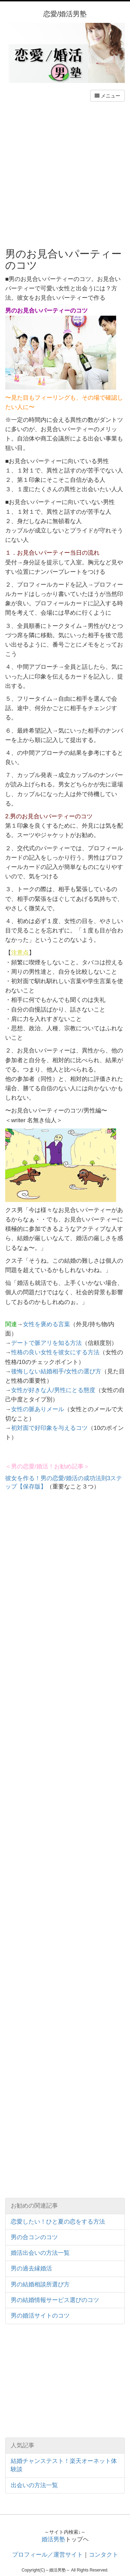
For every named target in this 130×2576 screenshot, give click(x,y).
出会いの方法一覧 (34, 2485)
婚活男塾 (53, 2539)
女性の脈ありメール (37, 1409)
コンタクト (103, 2554)
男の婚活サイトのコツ (40, 2315)
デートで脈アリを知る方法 (46, 1343)
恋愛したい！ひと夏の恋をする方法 (58, 2221)
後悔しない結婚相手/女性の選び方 (56, 1371)
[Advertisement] (65, 174)
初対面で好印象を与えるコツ (49, 1428)
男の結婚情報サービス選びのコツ (55, 2300)
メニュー (107, 96)
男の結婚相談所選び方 (40, 2284)
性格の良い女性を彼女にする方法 (55, 1352)
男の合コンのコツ (34, 2237)
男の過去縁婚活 (31, 2268)
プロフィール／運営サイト (47, 2554)
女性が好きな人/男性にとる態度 (53, 1390)
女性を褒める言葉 (46, 1324)
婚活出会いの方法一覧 (40, 2253)
